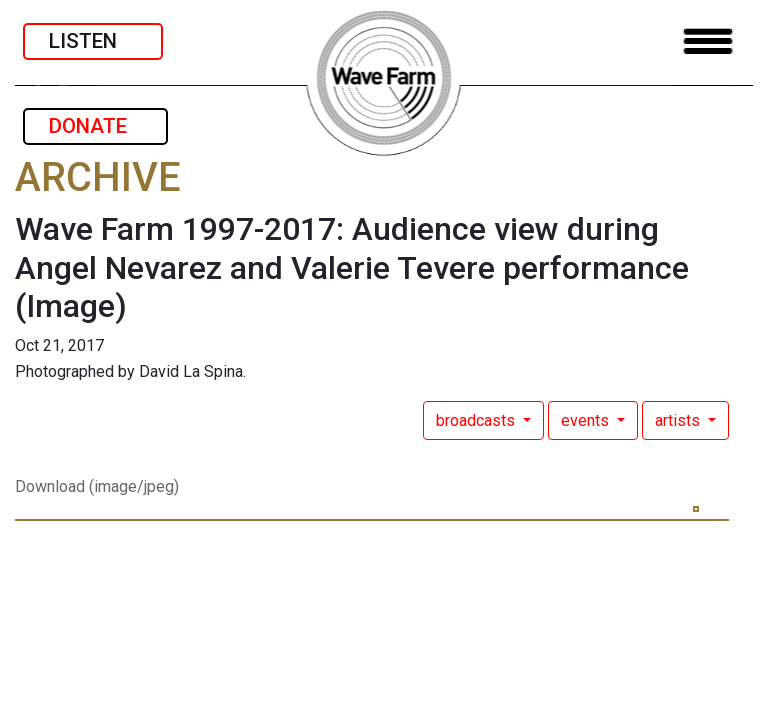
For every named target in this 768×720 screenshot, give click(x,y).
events (587, 420)
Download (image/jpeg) (97, 486)
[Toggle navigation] (708, 41)
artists (679, 420)
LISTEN (93, 41)
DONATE (95, 126)
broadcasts (477, 420)
